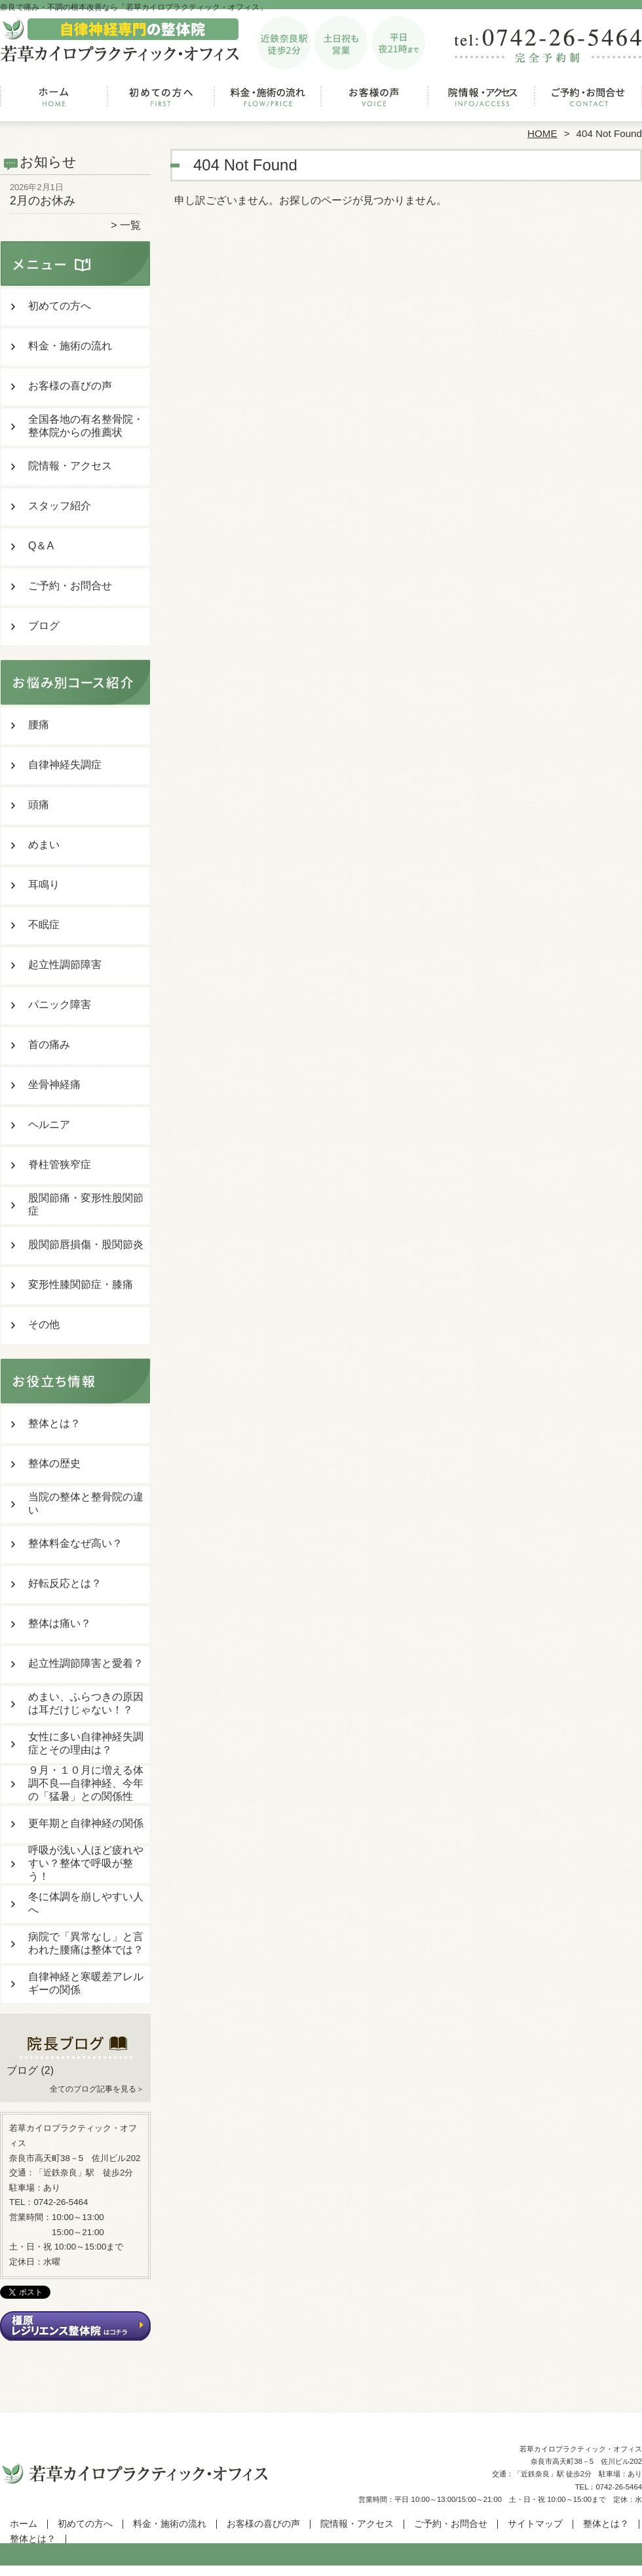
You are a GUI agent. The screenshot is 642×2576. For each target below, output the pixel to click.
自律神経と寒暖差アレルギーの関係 (85, 1983)
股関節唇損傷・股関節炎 (85, 1244)
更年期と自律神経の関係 (85, 1823)
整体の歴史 (54, 1463)
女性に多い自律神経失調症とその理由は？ (85, 1743)
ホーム (53, 102)
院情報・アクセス (481, 102)
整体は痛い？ (59, 1623)
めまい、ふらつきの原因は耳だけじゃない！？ (85, 1703)
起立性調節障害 (65, 964)
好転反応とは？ (65, 1583)
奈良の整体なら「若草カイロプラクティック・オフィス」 (319, 2569)
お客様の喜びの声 (374, 102)
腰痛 (38, 724)
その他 (44, 1324)
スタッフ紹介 (59, 505)
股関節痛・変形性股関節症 (85, 1204)
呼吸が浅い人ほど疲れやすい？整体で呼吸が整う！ (85, 1863)
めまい (44, 844)
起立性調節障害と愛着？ (85, 1663)
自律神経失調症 (65, 764)
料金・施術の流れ (267, 102)
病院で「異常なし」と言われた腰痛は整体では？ (85, 1943)
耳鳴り (44, 884)
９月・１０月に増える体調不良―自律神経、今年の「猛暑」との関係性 (85, 1783)
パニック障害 (59, 1004)
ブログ (44, 625)
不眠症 (44, 924)
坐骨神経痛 (54, 1084)
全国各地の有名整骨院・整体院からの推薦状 (85, 426)
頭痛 (38, 804)
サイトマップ (535, 2524)
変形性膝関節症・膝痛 (80, 1284)
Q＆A (41, 545)
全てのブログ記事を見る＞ (97, 2089)
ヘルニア (49, 1124)
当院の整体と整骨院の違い (85, 1503)
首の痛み (49, 1044)
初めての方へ (160, 102)
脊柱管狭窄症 (59, 1164)
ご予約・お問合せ (588, 102)
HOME (542, 133)
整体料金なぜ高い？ (75, 1543)
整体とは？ (54, 1423)
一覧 (130, 225)
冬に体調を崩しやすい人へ (85, 1903)
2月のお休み (42, 200)
